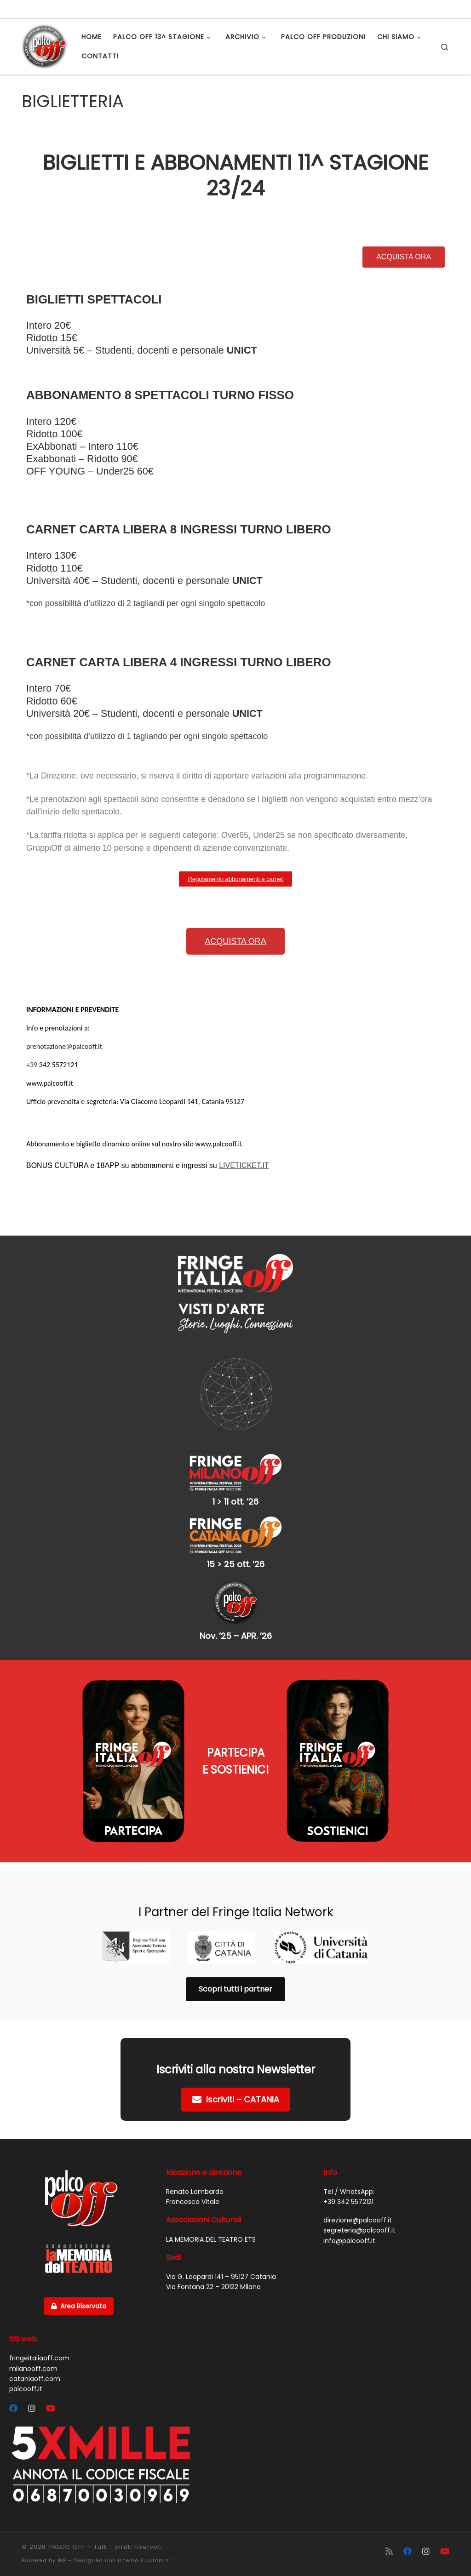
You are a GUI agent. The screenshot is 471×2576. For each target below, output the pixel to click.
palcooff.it (25, 2388)
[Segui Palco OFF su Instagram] (31, 2409)
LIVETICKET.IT (244, 1165)
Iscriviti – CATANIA (235, 2099)
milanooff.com (33, 2368)
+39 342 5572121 (348, 2201)
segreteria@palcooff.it (359, 2230)
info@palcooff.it (349, 2240)
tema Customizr (147, 2560)
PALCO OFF (66, 2546)
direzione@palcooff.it (357, 2220)
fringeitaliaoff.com (39, 2358)
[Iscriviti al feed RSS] (389, 2551)
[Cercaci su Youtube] (50, 2409)
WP (61, 2560)
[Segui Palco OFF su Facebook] (13, 2409)
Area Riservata (78, 2306)
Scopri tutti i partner (235, 1989)
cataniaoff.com (34, 2378)
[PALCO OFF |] (45, 45)
